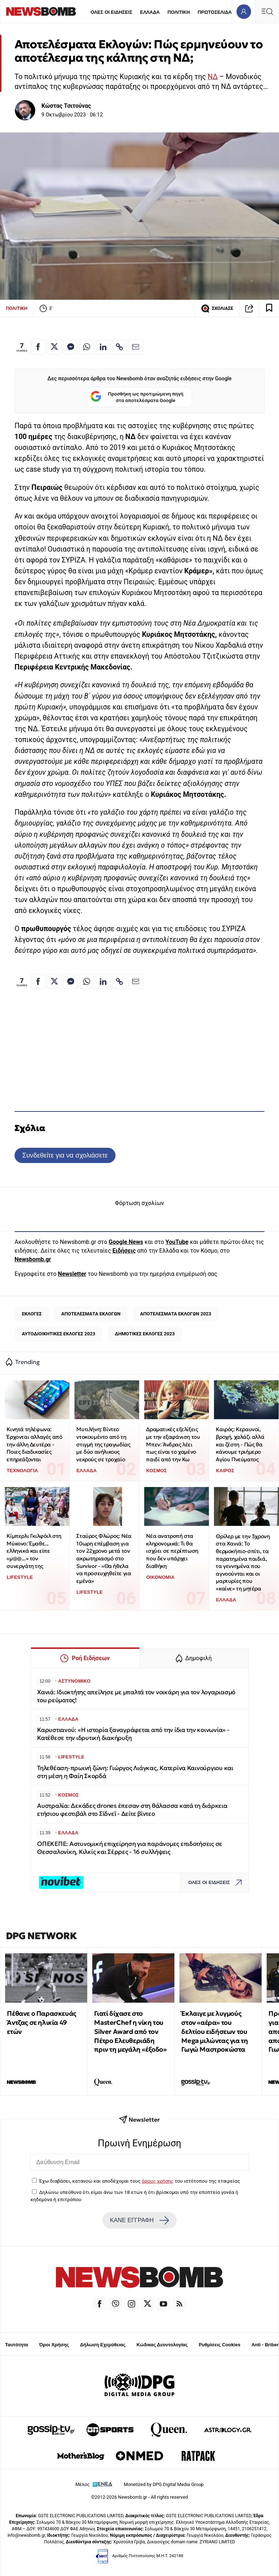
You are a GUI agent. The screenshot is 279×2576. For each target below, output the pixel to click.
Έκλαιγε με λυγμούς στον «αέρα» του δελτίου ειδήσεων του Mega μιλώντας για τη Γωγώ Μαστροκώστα (214, 2031)
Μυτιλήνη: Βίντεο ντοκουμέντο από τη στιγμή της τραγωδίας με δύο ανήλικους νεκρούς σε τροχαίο (103, 1444)
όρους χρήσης (157, 2181)
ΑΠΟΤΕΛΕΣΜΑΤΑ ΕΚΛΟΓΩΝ (91, 1313)
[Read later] (269, 308)
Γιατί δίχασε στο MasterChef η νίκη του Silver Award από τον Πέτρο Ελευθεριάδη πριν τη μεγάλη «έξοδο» (130, 2031)
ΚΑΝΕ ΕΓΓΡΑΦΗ (139, 2220)
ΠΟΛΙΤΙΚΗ (178, 12)
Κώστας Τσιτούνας (66, 105)
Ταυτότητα (16, 2344)
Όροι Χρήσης (54, 2344)
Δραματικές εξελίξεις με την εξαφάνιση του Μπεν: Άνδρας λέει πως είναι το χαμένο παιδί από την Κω (173, 1444)
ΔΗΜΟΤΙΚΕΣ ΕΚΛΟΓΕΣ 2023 (145, 1333)
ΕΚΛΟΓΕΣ (32, 1313)
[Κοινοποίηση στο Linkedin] (103, 347)
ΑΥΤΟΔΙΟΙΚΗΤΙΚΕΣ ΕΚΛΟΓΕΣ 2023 (58, 1333)
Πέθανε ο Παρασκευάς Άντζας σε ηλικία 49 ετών (41, 2022)
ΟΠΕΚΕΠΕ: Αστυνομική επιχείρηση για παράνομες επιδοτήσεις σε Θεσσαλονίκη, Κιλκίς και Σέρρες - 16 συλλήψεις (129, 1848)
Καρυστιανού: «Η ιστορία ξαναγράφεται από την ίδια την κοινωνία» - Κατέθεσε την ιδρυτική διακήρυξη (133, 1734)
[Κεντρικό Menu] (267, 11)
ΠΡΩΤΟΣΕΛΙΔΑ (215, 12)
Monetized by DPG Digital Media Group (164, 2484)
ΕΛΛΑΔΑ (150, 12)
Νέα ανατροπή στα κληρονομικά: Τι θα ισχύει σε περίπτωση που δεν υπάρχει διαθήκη (172, 1550)
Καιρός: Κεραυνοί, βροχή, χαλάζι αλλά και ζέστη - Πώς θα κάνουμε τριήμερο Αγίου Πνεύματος (240, 1444)
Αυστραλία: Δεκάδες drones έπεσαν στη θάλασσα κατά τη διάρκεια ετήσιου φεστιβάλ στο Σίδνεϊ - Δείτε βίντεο (132, 1810)
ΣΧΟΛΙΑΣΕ (217, 308)
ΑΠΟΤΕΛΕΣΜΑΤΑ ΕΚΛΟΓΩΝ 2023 (175, 1313)
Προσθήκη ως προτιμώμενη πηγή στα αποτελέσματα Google (136, 397)
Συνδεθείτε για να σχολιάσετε (65, 1155)
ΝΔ (212, 77)
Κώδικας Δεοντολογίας (162, 2344)
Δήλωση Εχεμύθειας (102, 2344)
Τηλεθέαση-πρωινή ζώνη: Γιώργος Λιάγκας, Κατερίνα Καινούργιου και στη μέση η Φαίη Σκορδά (135, 1772)
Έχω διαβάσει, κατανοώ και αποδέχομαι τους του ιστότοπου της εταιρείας (139, 2181)
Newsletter (72, 1273)
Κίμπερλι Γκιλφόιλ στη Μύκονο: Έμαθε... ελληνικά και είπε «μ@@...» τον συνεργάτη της (34, 1550)
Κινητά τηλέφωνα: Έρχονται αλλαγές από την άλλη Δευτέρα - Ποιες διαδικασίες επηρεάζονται (34, 1444)
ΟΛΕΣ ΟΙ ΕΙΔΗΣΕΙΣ (111, 12)
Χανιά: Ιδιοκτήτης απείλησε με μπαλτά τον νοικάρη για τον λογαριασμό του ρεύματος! (136, 1696)
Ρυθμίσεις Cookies (219, 2344)
